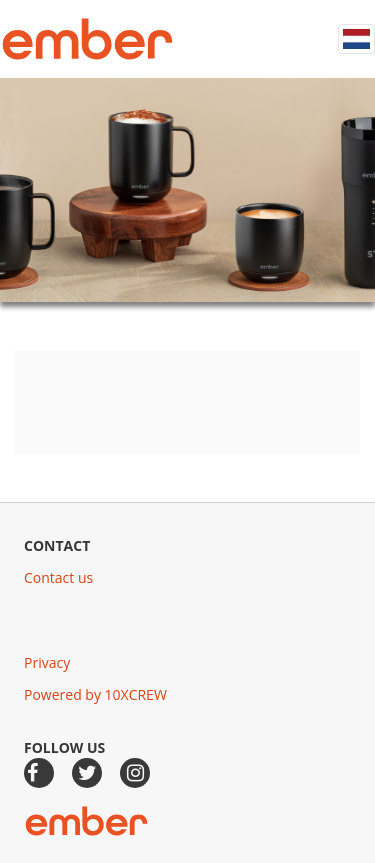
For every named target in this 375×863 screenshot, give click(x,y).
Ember (87, 39)
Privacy (47, 662)
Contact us (58, 577)
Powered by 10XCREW (95, 694)
